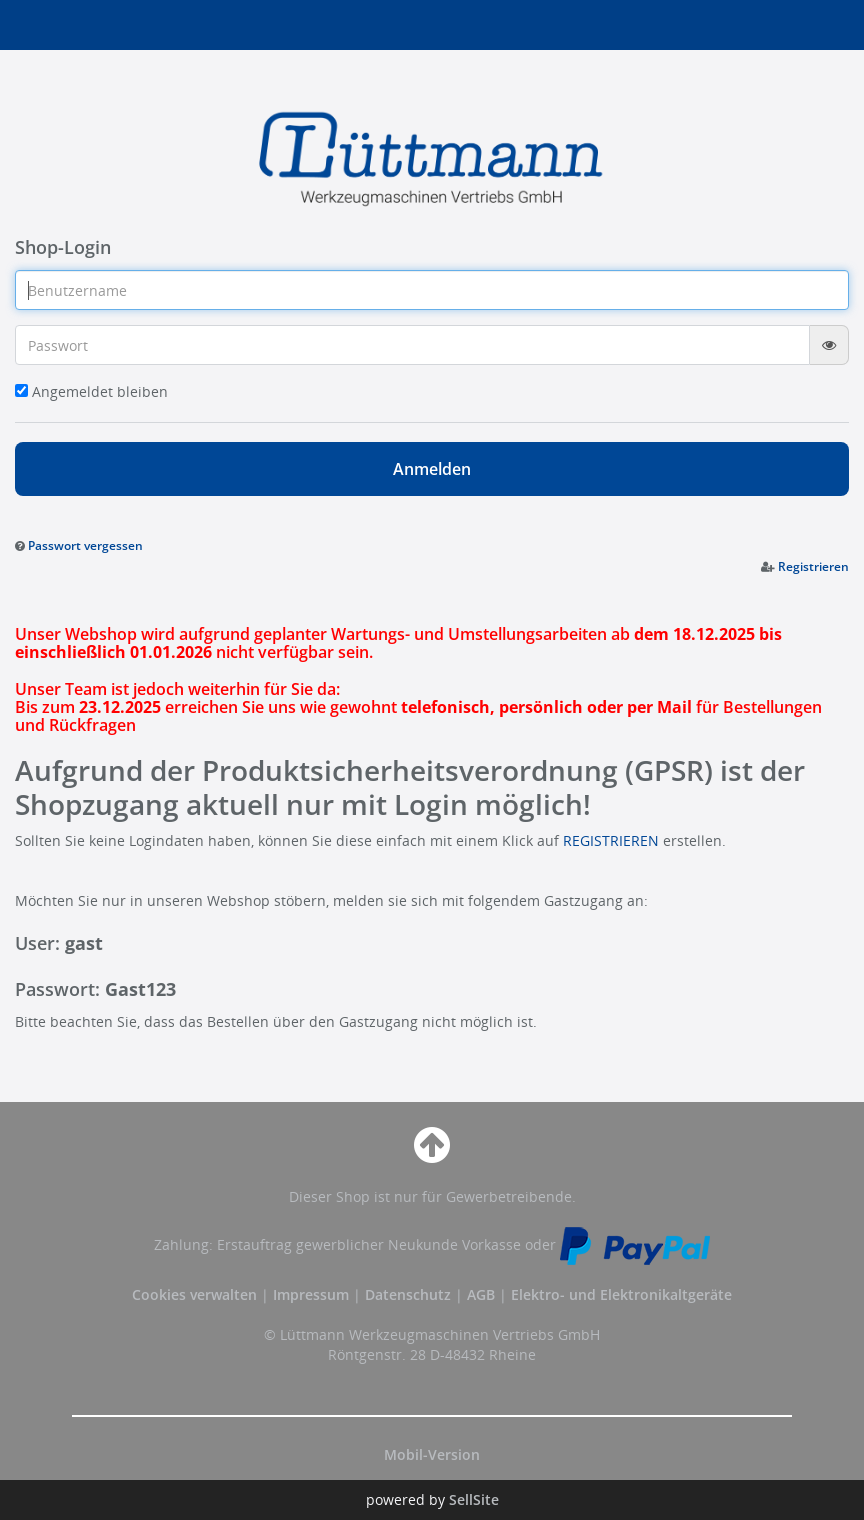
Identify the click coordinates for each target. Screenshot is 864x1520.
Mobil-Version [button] (432, 1454)
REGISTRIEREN (611, 840)
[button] (79, 544)
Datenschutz (408, 1294)
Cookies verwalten (194, 1294)
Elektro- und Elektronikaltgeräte (621, 1294)
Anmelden (432, 469)
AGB (483, 1294)
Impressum (313, 1294)
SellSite (474, 1499)
